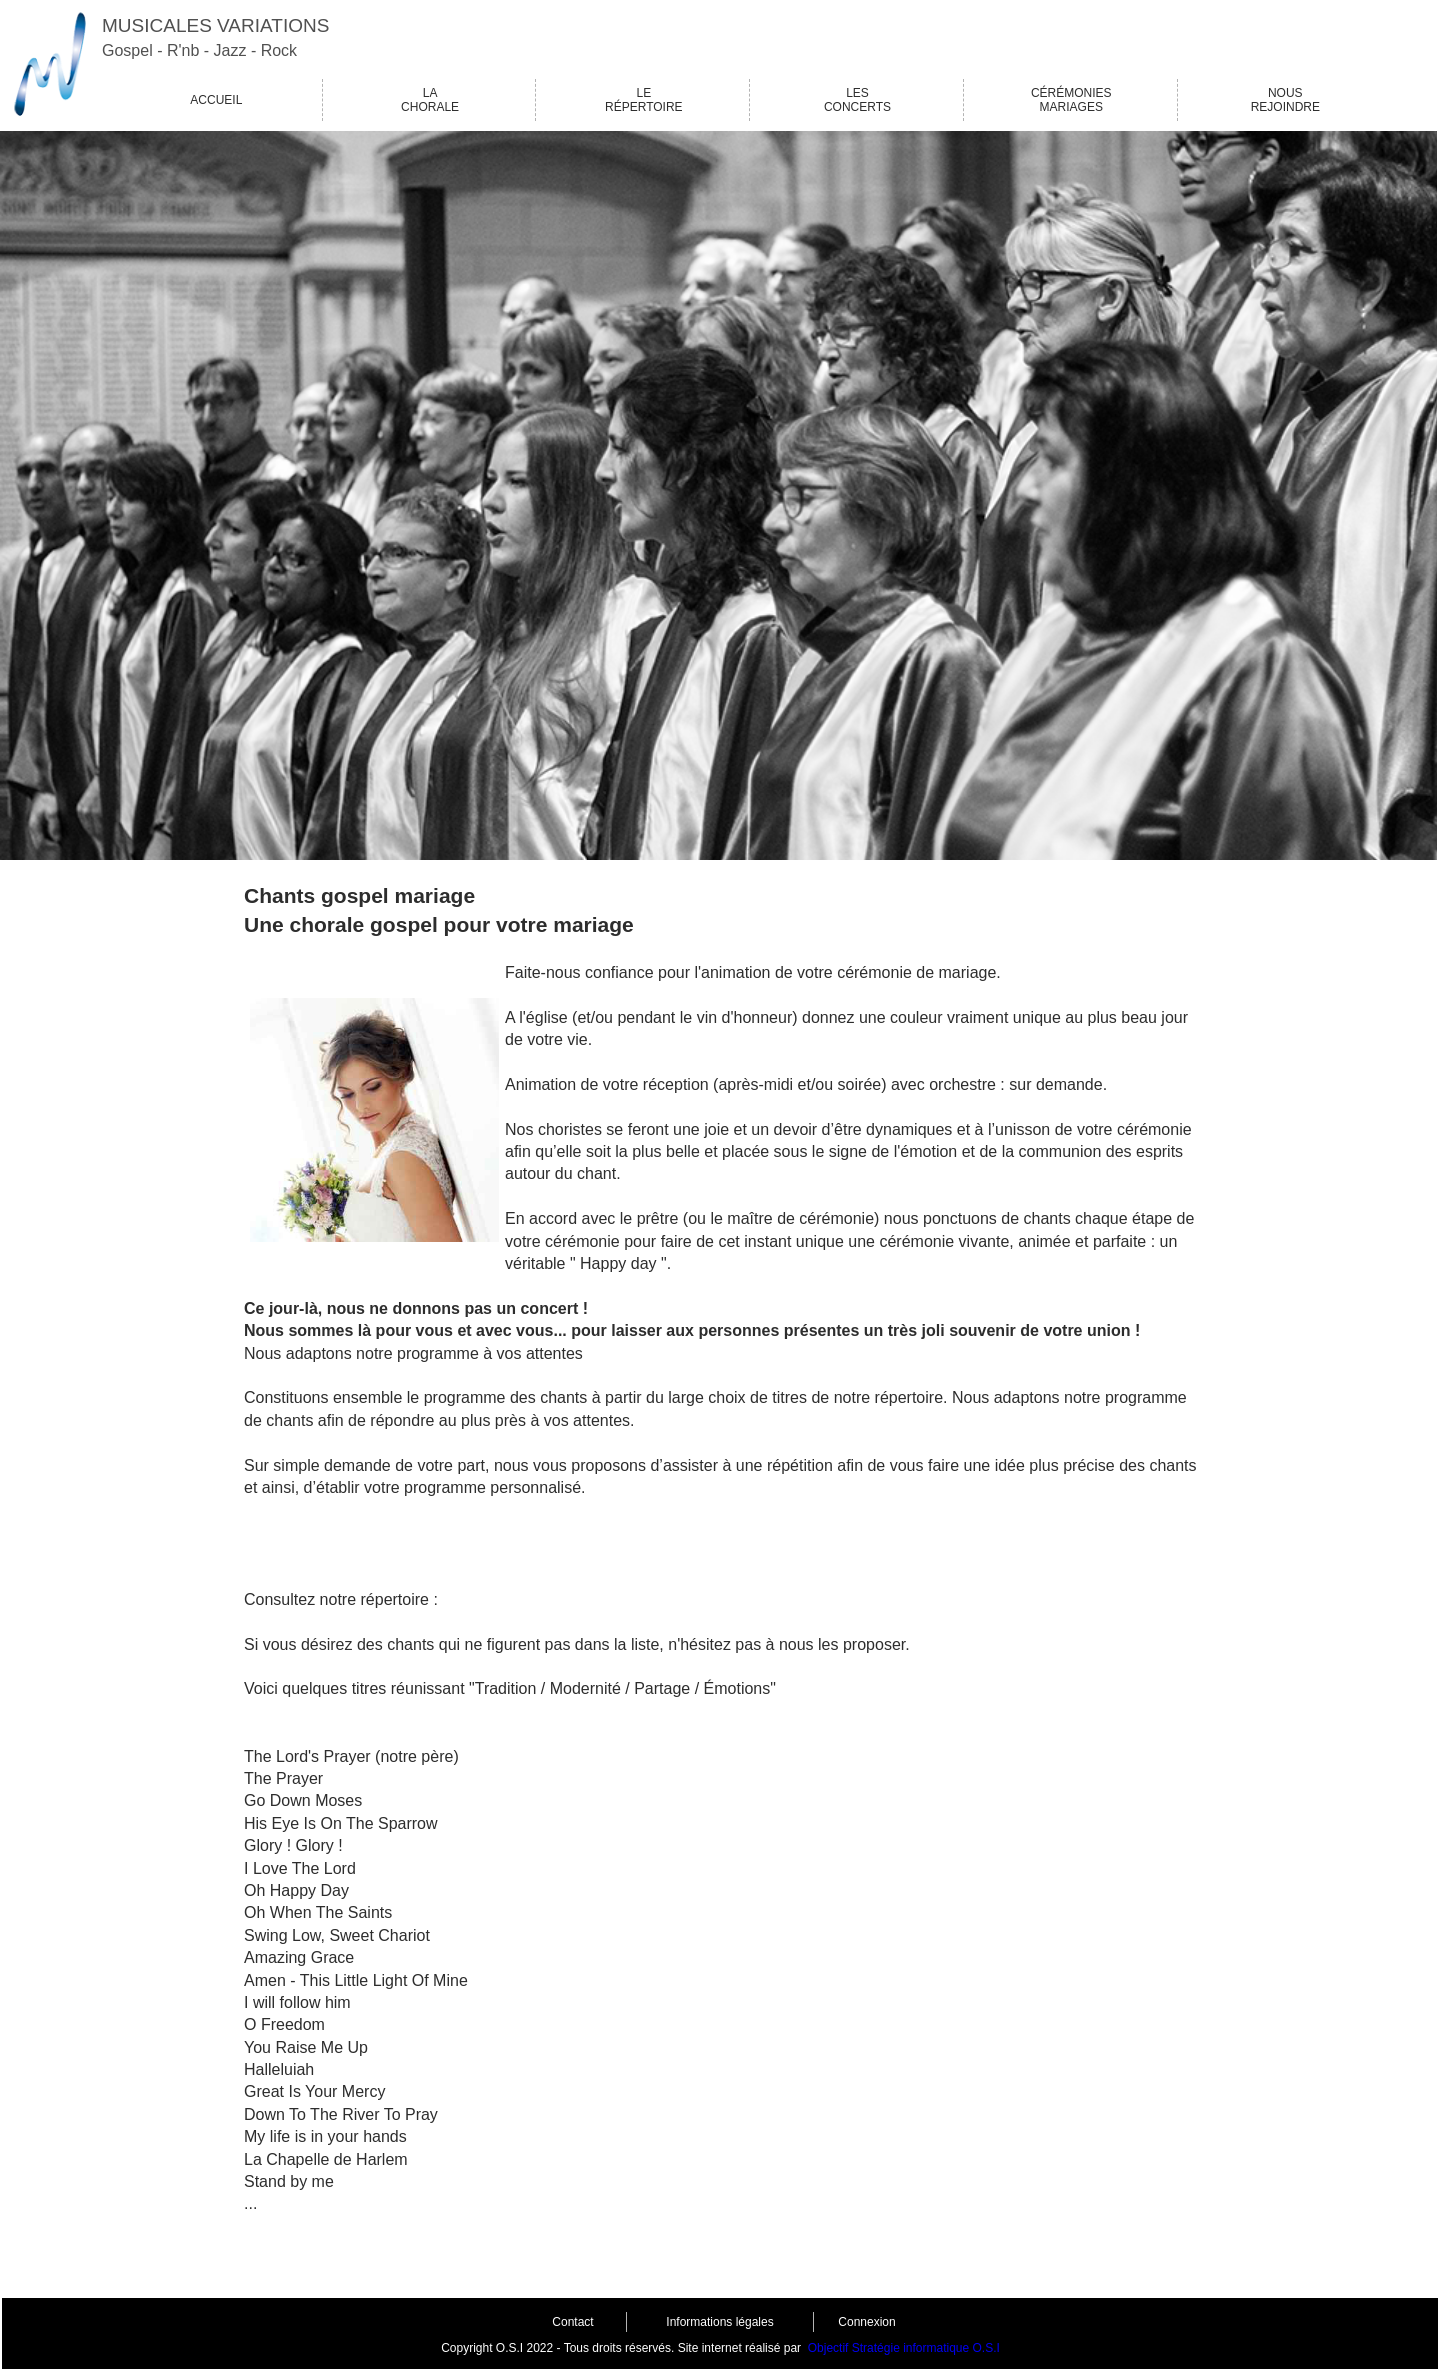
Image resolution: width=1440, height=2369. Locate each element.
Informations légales (719, 2322)
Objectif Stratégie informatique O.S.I (904, 2348)
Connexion (866, 2322)
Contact (572, 2322)
